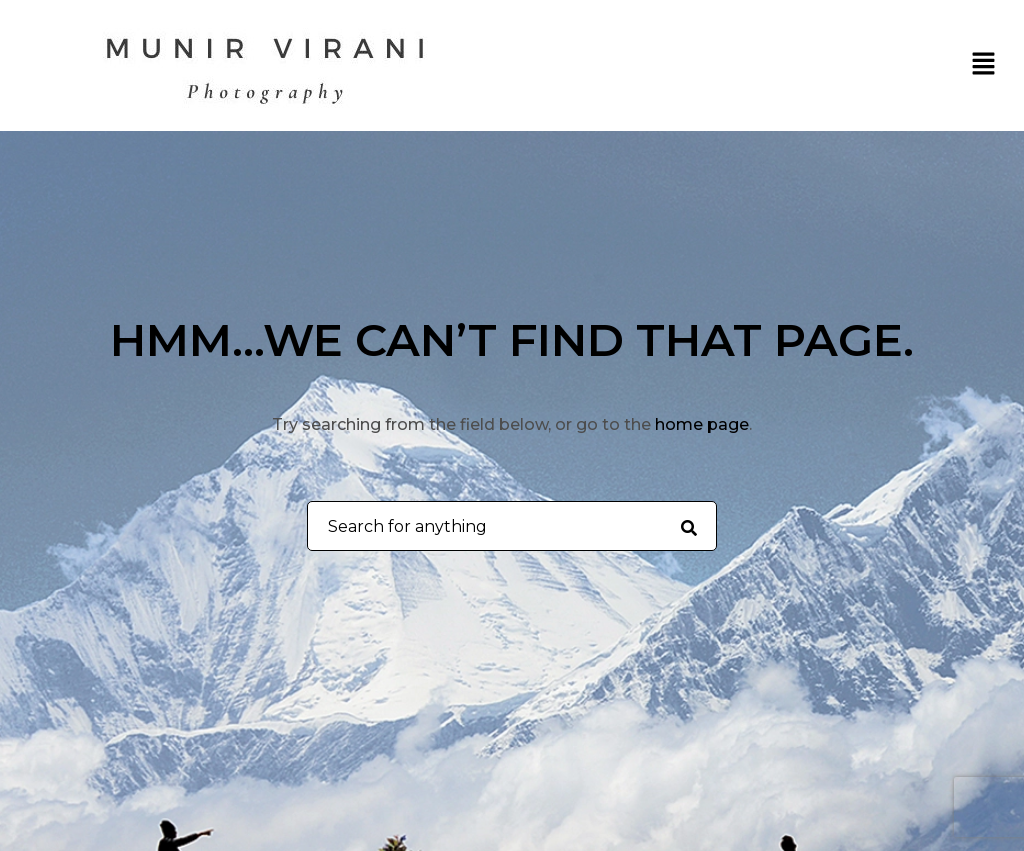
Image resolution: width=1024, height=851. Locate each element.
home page (702, 424)
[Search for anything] (688, 527)
